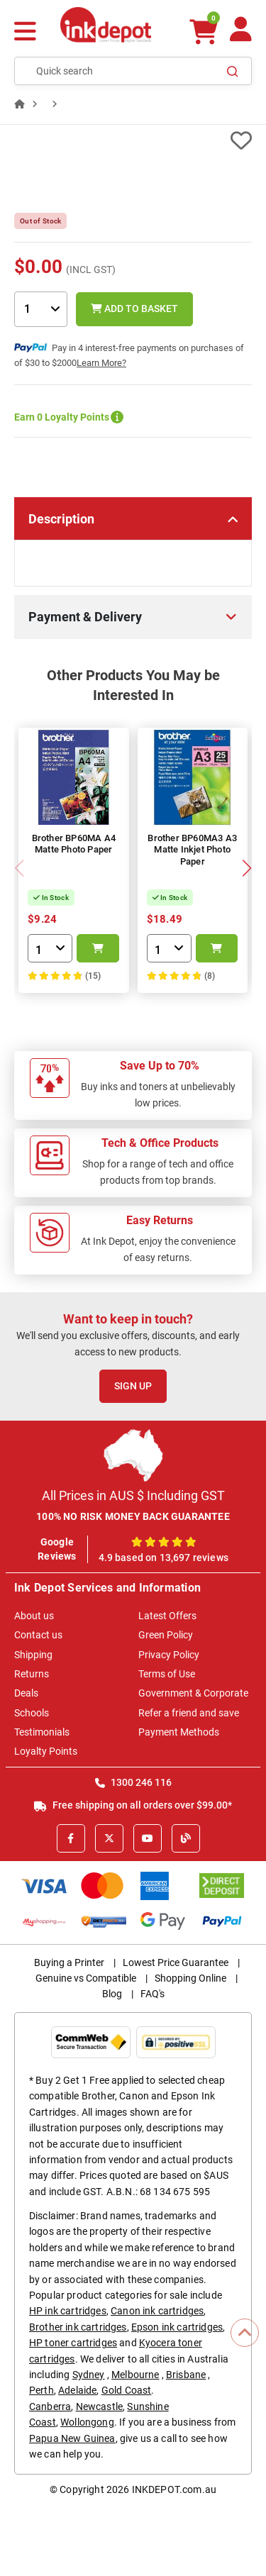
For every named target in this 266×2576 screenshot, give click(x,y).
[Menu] (25, 33)
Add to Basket (134, 308)
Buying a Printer (69, 1962)
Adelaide (77, 2390)
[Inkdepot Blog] (185, 1838)
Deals (26, 1693)
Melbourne (135, 2374)
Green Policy (165, 1634)
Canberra (50, 2406)
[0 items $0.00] (203, 31)
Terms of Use (166, 1674)
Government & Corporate (193, 1693)
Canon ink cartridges (157, 2310)
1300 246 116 (133, 1782)
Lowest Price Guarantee (175, 1962)
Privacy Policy (168, 1654)
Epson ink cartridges (177, 2327)
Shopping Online (190, 1978)
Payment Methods (178, 1732)
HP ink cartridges (67, 2310)
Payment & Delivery (85, 616)
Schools (31, 1713)
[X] (109, 1838)
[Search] (232, 70)
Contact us (38, 1634)
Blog (112, 1993)
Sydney (88, 2374)
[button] (246, 868)
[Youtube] (147, 1838)
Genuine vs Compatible (85, 1978)
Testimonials (42, 1732)
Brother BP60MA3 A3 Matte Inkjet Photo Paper (192, 850)
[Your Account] (241, 35)
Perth (41, 2390)
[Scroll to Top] (245, 2333)
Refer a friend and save (188, 1713)
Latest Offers (167, 1615)
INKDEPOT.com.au (174, 2489)
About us (34, 1615)
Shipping (33, 1654)
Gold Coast (126, 2390)
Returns (31, 1674)
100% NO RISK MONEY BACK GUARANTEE (133, 1516)
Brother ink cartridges (78, 2327)
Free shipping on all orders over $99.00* (133, 1805)
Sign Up (133, 1386)
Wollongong (87, 2422)
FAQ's (152, 1993)
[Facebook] (70, 1838)
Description (61, 518)
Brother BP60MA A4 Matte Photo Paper (74, 844)
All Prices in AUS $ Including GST (133, 1495)
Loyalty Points (45, 1751)
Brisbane (186, 2374)
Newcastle (99, 2406)
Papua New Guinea (72, 2438)
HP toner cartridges (73, 2342)
